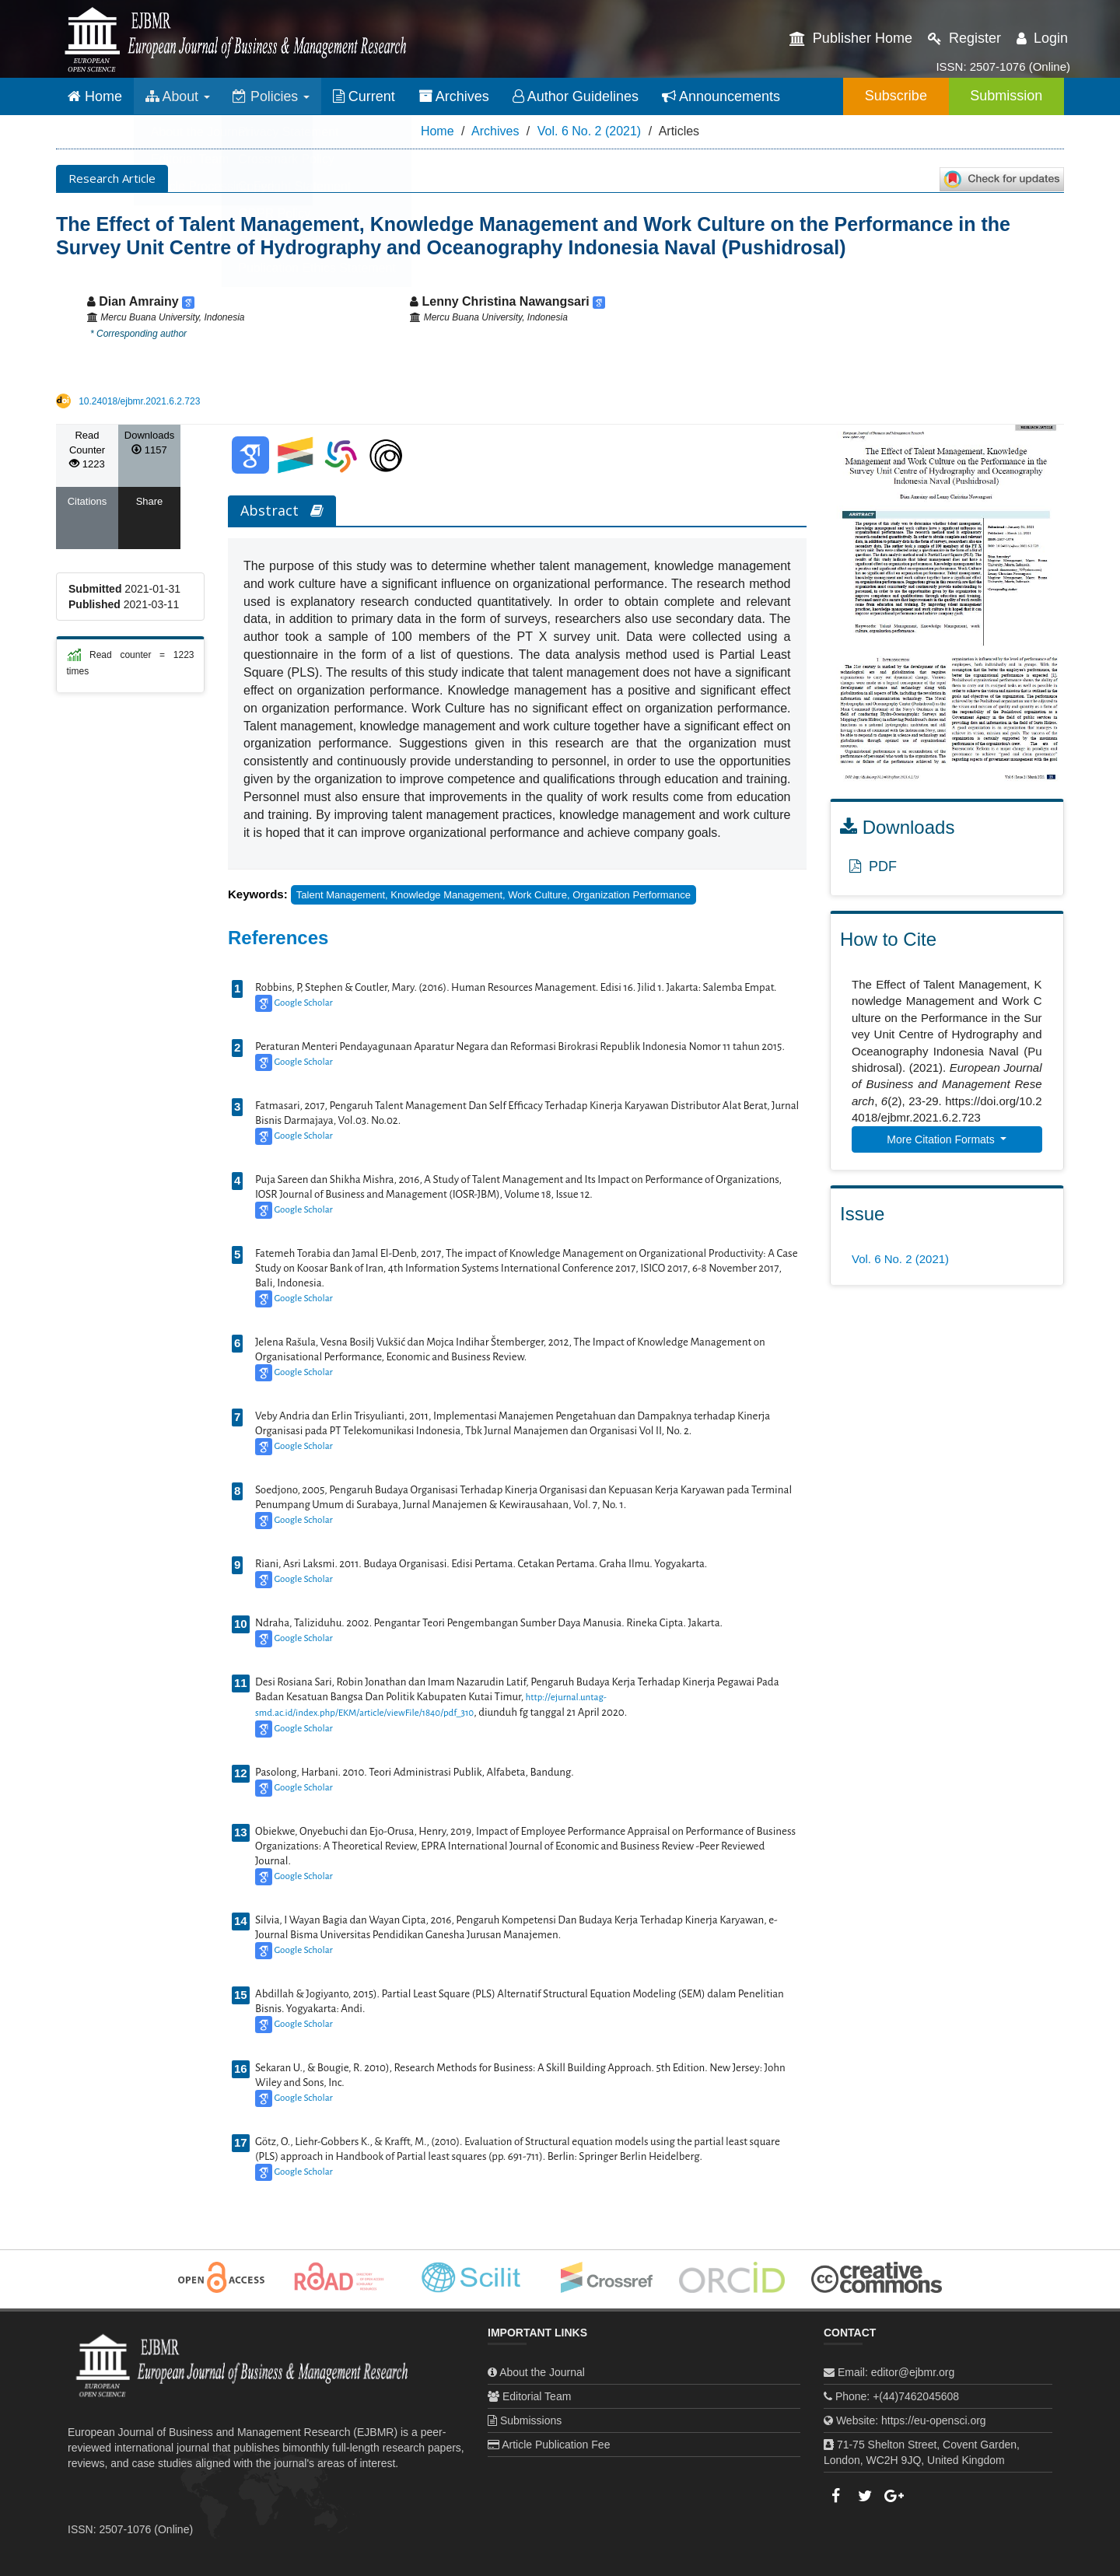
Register (964, 38)
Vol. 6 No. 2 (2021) (589, 131)
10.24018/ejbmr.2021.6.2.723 (139, 401)
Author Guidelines (578, 96)
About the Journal (542, 2372)
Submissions (531, 2420)
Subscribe (890, 95)
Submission (1004, 95)
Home (95, 96)
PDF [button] (873, 866)
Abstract (282, 510)
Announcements (723, 96)
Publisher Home (850, 38)
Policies (273, 96)
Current (366, 96)
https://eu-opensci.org (933, 2420)
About (178, 96)
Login (1042, 38)
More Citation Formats (942, 1139)
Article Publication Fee (556, 2444)
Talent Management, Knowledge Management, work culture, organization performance (493, 895)
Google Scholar (303, 1003)
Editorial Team (536, 2396)
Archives (456, 96)
